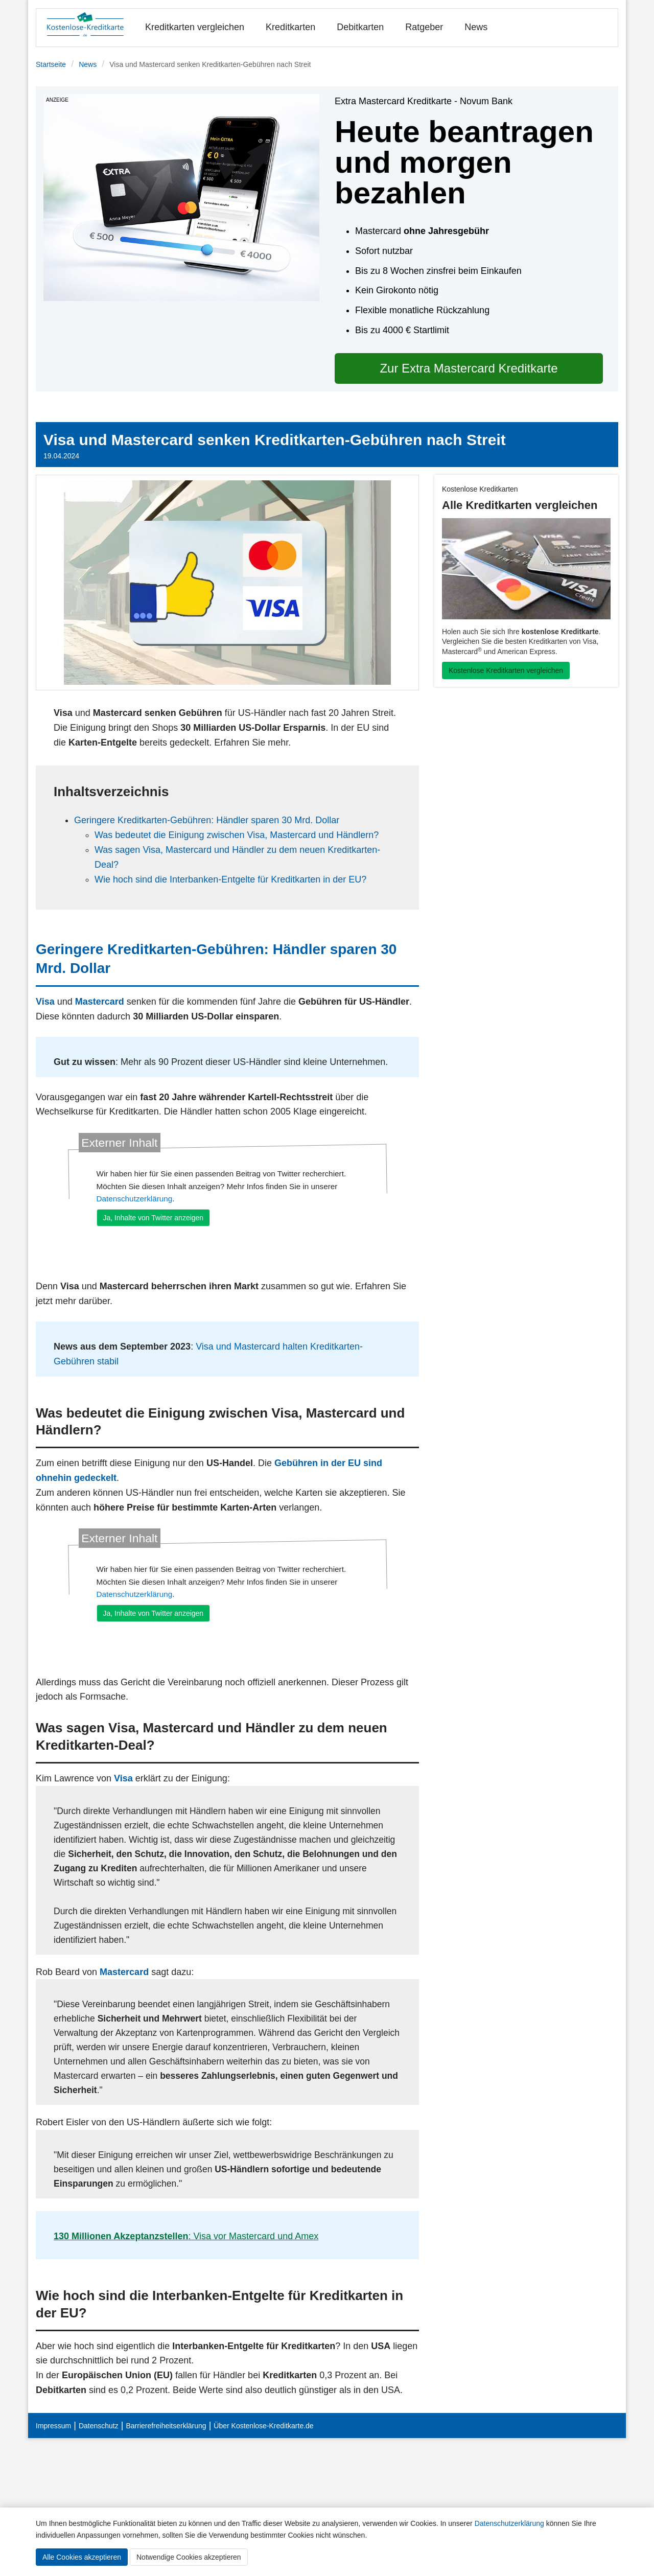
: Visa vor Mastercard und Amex (186, 2236)
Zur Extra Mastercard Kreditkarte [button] (468, 368)
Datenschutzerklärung (509, 2523)
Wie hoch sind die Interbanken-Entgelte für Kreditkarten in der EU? (230, 879)
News (475, 27)
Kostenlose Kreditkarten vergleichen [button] (506, 670)
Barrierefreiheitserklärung (166, 2426)
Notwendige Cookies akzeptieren (188, 2557)
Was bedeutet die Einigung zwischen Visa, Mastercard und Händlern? (237, 835)
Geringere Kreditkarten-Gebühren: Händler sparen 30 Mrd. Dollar (206, 820)
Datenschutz (99, 2426)
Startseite (51, 64)
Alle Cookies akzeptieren (81, 2557)
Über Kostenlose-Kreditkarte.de (263, 2426)
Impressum (53, 2426)
